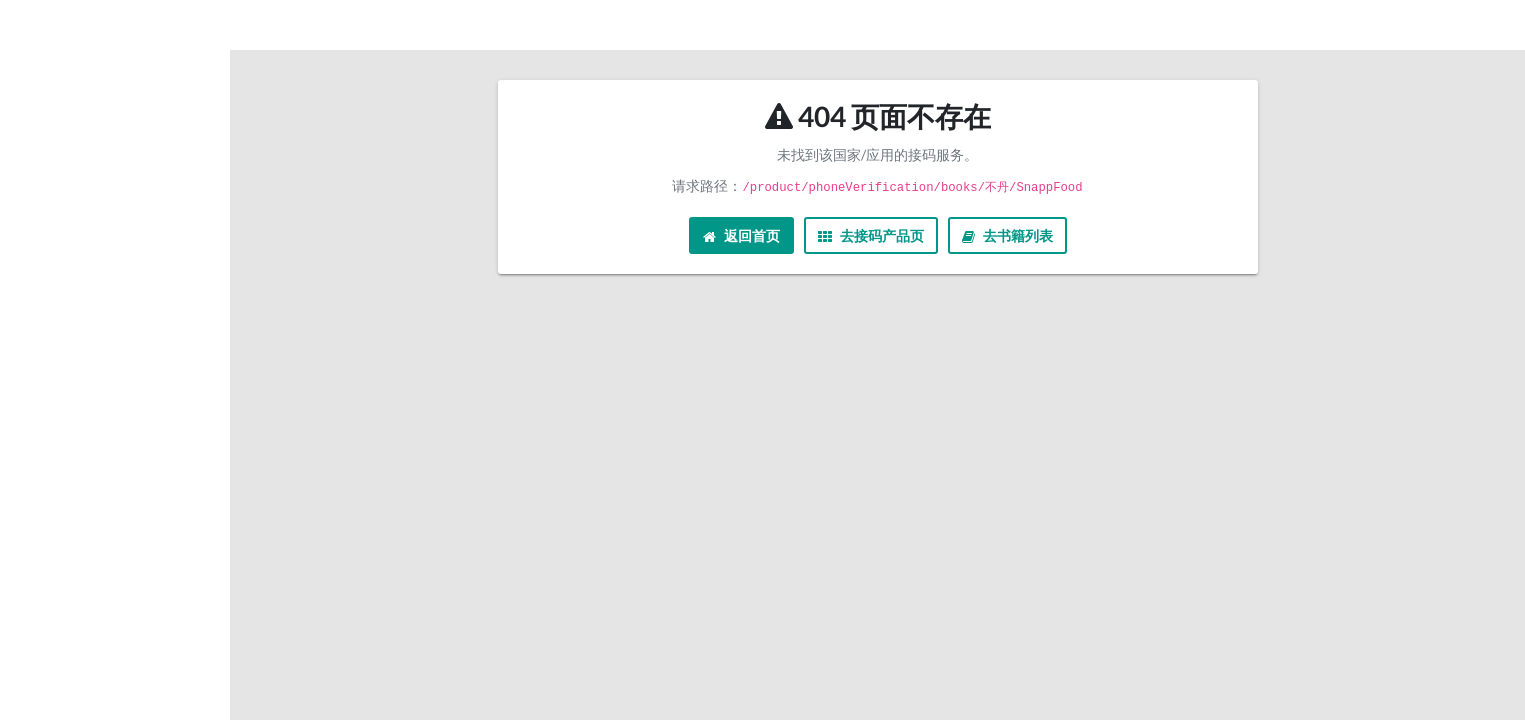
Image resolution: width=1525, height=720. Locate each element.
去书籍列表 (1007, 235)
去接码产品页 (871, 235)
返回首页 (741, 235)
